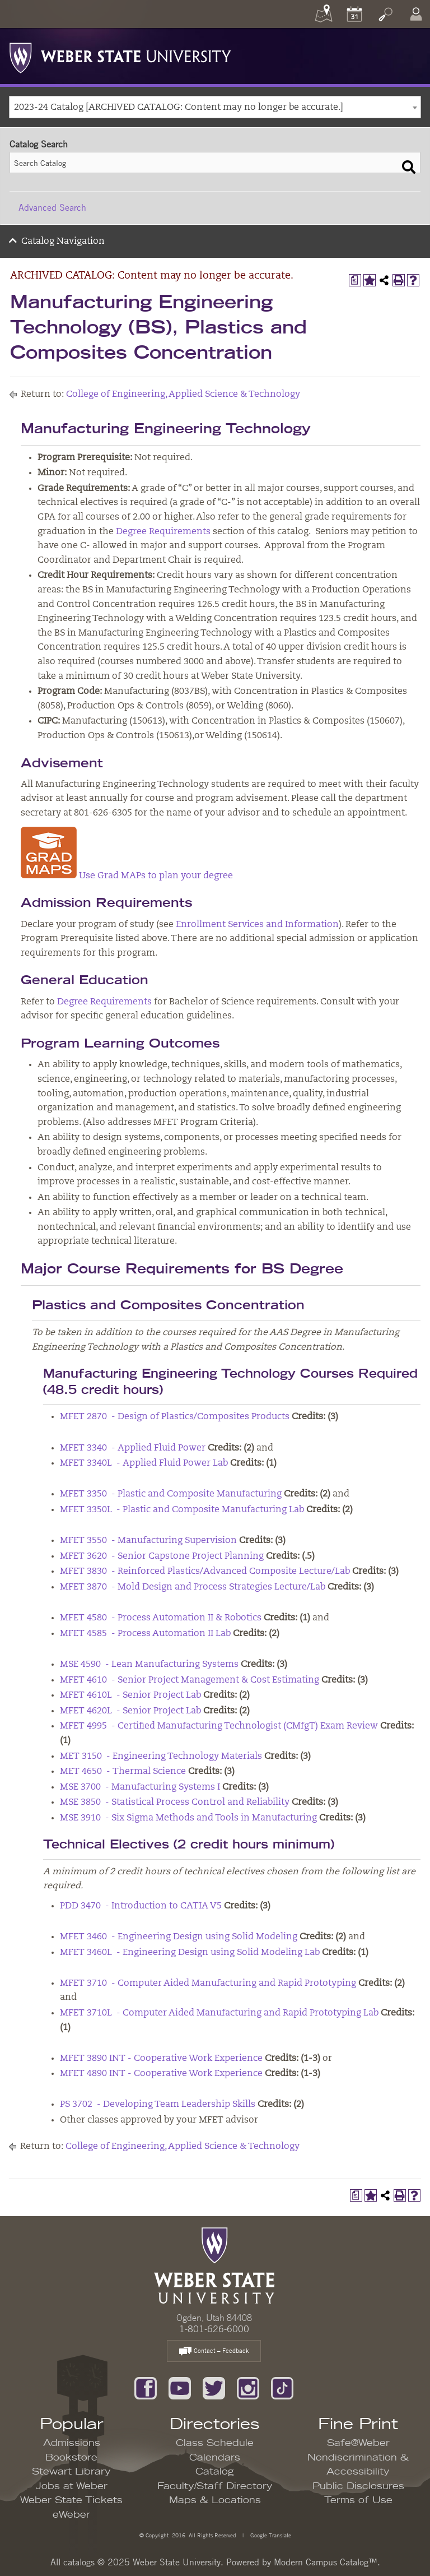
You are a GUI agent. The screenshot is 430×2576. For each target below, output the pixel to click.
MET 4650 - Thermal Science (123, 1771)
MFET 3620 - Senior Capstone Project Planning (162, 1556)
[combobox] (215, 107)
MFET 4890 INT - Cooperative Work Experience (161, 2073)
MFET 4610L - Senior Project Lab (130, 1695)
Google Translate (270, 2534)
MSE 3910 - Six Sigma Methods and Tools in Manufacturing (188, 1818)
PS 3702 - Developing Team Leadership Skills (157, 2104)
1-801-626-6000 (214, 2328)
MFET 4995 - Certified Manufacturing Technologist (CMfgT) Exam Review (219, 1726)
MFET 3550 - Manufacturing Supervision (148, 1540)
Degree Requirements (163, 531)
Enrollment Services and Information (257, 924)
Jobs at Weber (72, 2486)
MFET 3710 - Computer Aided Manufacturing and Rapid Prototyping (208, 1983)
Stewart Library (71, 2471)
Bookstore (71, 2457)
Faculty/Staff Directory (215, 2486)
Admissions (71, 2443)
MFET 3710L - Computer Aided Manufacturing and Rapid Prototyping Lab (219, 2013)
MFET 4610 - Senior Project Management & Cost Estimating (189, 1680)
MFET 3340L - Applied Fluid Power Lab (144, 1463)
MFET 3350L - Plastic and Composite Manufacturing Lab (182, 1509)
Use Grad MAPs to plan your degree (127, 876)
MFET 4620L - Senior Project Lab (130, 1711)
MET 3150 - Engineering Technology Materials (161, 1756)
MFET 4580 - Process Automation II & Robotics (160, 1618)
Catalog (214, 2471)
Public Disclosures (358, 2486)
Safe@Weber (358, 2443)
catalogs (79, 2562)
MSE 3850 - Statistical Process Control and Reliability (174, 1802)
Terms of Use (358, 2500)
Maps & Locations (215, 2500)
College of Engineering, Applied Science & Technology (183, 394)
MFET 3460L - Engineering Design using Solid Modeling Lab (190, 1952)
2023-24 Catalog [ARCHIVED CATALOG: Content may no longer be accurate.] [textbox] (178, 107)
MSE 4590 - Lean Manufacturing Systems (149, 1664)
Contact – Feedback (214, 2351)
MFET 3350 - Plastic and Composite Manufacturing (171, 1494)
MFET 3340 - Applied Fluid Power (132, 1448)
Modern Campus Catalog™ (325, 2562)
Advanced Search (52, 207)
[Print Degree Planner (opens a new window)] (355, 280)
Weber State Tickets (71, 2500)
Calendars (214, 2457)
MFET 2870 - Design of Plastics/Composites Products (174, 1416)
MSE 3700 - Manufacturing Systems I (140, 1787)
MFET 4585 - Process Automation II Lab (145, 1633)
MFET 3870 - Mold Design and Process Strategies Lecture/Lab (192, 1587)
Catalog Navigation (63, 241)
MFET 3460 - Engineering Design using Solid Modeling (178, 1937)
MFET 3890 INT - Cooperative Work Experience (161, 2058)
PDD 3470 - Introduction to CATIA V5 (141, 1906)
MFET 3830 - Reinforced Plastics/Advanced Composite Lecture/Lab (205, 1571)
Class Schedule (215, 2443)
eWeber (71, 2514)
